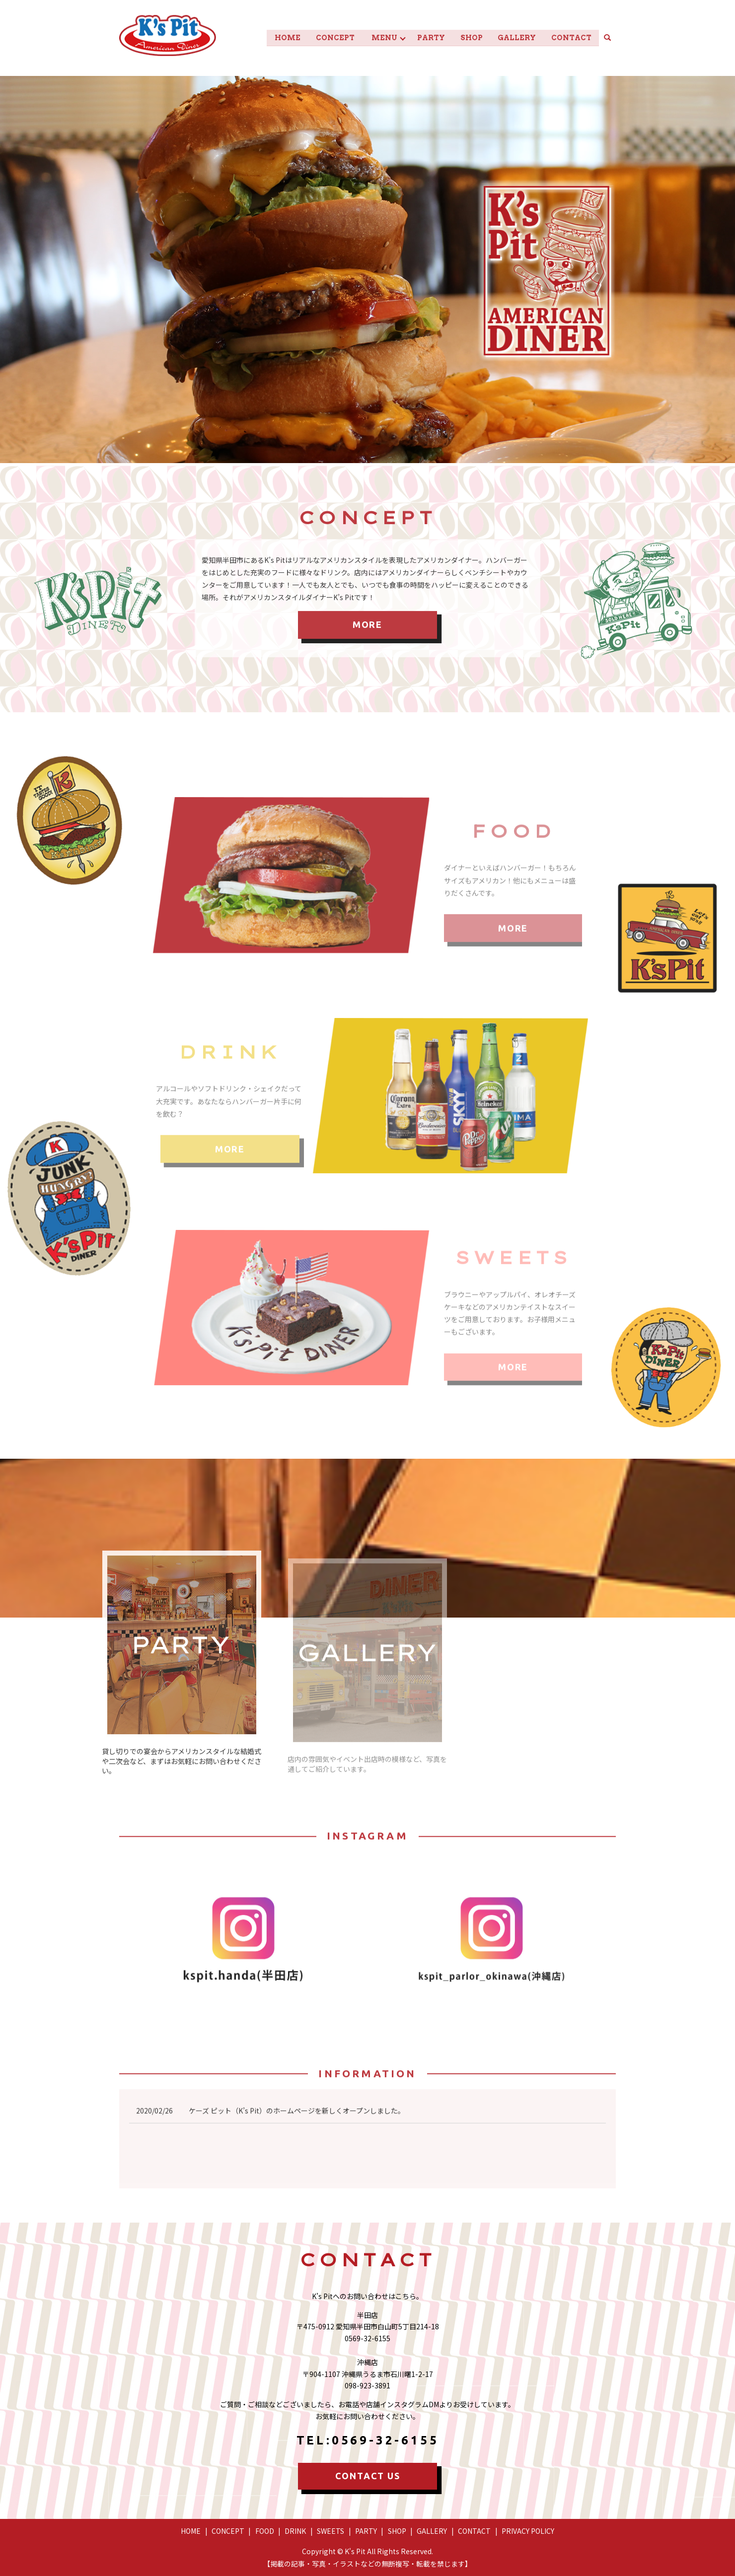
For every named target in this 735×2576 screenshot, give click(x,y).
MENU (377, 37)
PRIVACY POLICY (528, 2530)
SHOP (467, 37)
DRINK (295, 2530)
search (611, 37)
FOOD (264, 2530)
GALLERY (515, 37)
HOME (277, 37)
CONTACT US (367, 2475)
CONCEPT (325, 37)
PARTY (426, 37)
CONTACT (571, 37)
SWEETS (330, 2530)
